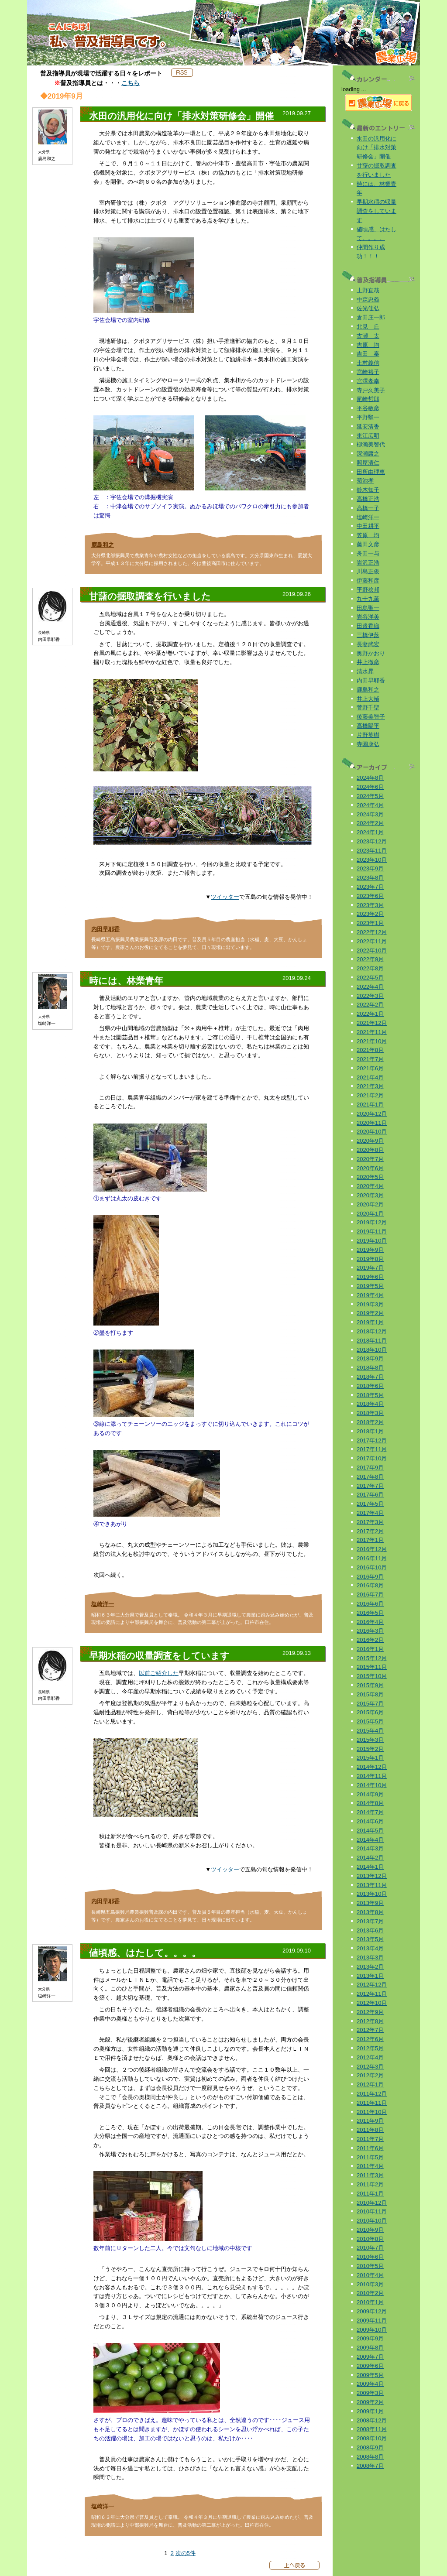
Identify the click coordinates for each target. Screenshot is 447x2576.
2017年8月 (370, 1476)
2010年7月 (370, 2247)
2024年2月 (370, 823)
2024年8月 (370, 777)
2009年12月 (372, 2311)
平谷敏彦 (368, 408)
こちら (130, 82)
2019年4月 (370, 1295)
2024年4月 (370, 805)
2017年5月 (370, 1503)
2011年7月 (370, 2139)
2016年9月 (370, 1576)
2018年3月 (370, 1413)
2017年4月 (370, 1513)
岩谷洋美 (368, 616)
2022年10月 (372, 950)
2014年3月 (370, 1848)
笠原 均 (368, 535)
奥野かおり (371, 653)
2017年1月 (370, 1540)
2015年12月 (372, 1658)
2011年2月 (370, 2184)
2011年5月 (370, 2157)
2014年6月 (370, 1821)
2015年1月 (370, 1757)
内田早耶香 (105, 929)
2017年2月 (370, 1531)
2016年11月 (372, 1558)
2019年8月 (370, 1259)
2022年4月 (370, 986)
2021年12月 (372, 1023)
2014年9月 (370, 1794)
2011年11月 (372, 2103)
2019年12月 (372, 1222)
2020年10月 (372, 1131)
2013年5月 (370, 1939)
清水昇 (365, 671)
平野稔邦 (368, 589)
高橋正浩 (368, 499)
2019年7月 (370, 1267)
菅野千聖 (368, 707)
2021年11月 (372, 1032)
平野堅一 (368, 417)
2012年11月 (372, 1993)
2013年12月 (372, 1876)
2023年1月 (370, 923)
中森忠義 (368, 299)
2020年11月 (372, 1123)
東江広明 (368, 435)
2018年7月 (370, 1377)
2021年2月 (370, 1095)
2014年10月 (372, 1785)
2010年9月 (370, 2230)
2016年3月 (370, 1630)
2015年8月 (370, 1694)
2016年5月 (370, 1613)
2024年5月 (370, 796)
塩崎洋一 (102, 1604)
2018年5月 (370, 1395)
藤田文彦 (368, 544)
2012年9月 (370, 2012)
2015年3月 (370, 1740)
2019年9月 (370, 1250)
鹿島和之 (102, 544)
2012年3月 (370, 2066)
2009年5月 (370, 2375)
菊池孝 (365, 480)
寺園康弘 (368, 744)
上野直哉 (368, 290)
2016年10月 (372, 1567)
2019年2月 (370, 1313)
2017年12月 (372, 1440)
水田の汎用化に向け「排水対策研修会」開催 (376, 147)
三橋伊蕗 (368, 635)
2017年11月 (372, 1449)
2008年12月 (372, 2420)
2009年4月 (370, 2384)
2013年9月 (370, 1903)
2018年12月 (372, 1331)
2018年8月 (370, 1367)
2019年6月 (370, 1277)
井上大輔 (368, 698)
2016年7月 (370, 1594)
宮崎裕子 (368, 372)
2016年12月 (372, 1549)
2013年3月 (370, 1957)
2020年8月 (370, 1150)
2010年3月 (370, 2284)
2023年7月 (370, 887)
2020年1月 (370, 1213)
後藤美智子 (371, 716)
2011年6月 (370, 2148)
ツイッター (225, 897)
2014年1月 (370, 1866)
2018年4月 (370, 1404)
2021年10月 (372, 1041)
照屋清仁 (368, 462)
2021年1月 (370, 1104)
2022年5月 (370, 977)
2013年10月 (372, 1894)
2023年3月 (370, 905)
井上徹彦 (368, 662)
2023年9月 (370, 868)
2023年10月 (372, 859)
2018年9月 (370, 1358)
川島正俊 (368, 571)
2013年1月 (370, 1976)
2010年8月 (370, 2239)
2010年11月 (372, 2211)
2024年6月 (370, 787)
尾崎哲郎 (368, 399)
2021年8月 (370, 1050)
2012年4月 (370, 2057)
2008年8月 (370, 2456)
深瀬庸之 (368, 453)
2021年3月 (370, 1086)
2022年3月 (370, 996)
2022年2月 (370, 1004)
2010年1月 (370, 2302)
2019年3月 (370, 1304)
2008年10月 (372, 2438)
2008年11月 (372, 2429)
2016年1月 (370, 1649)
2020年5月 (370, 1177)
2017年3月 (370, 1522)
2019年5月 (370, 1286)
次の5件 (185, 2553)
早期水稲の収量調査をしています (376, 211)
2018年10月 (372, 1349)
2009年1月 (370, 2411)
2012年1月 (370, 2084)
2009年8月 (370, 2347)
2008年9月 (370, 2447)
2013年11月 (372, 1885)
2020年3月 (370, 1195)
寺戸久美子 (371, 390)
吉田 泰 (368, 353)
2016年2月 (370, 1640)
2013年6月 (370, 1930)
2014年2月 (370, 1857)
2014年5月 (370, 1830)
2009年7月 (370, 2356)
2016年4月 (370, 1622)
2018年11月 (372, 1340)
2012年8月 (370, 2021)
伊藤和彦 (368, 580)
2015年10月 (372, 1676)
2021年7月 (370, 1059)
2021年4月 (370, 1077)
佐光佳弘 (368, 308)
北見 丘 (368, 326)
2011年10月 (372, 2112)
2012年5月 (370, 2048)
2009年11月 (372, 2320)
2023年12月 (372, 841)
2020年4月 (370, 1186)
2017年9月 (370, 1467)
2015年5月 (370, 1721)
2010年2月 (370, 2293)
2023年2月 (370, 914)
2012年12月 (372, 1984)
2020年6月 (370, 1168)
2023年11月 (372, 850)
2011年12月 (372, 2093)
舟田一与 (368, 553)
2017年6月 (370, 1494)
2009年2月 (370, 2402)
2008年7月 (370, 2466)
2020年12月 (372, 1113)
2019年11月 (372, 1231)
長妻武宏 (368, 644)
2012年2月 (370, 2075)
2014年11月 (372, 1776)
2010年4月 (370, 2275)
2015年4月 (370, 1730)
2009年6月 (370, 2366)
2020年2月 (370, 1204)
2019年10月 (372, 1240)
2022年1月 (370, 1014)
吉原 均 (368, 345)
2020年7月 (370, 1159)
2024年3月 (370, 814)
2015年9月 (370, 1685)
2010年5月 (370, 2266)
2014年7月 (370, 1812)
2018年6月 (370, 1386)
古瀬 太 (368, 335)
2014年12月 (372, 1767)
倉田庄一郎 (371, 317)
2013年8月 (370, 1912)
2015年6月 (370, 1712)
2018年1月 (370, 1431)
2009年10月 (372, 2329)
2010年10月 (372, 2220)
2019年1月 (370, 1322)
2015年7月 (370, 1703)
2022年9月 (370, 959)
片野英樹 (368, 735)
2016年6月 (370, 1603)
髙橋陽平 (368, 726)
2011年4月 (370, 2166)
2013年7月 (370, 1921)
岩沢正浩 (368, 562)
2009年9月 (370, 2338)
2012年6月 (370, 2039)
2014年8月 (370, 1803)
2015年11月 (372, 1667)
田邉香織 (368, 626)
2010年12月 (372, 2202)
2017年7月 (370, 1486)
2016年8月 (370, 1585)
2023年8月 (370, 877)
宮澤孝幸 (368, 381)
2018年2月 (370, 1422)
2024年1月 (370, 832)
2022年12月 (372, 932)
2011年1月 (370, 2193)
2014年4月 (370, 1839)
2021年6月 (370, 1068)
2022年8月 (370, 968)
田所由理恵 (371, 472)
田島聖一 (368, 608)
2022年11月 (372, 941)
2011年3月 (370, 2175)
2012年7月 (370, 2030)
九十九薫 (368, 599)
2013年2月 (370, 1966)
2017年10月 (372, 1458)
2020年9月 (370, 1140)
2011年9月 (370, 2120)
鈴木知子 (368, 489)
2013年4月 (370, 1948)
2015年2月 (370, 1749)
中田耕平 (368, 526)
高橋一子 (368, 508)
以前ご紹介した (159, 1673)
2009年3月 (370, 2393)
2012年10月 (372, 2003)
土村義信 (368, 363)
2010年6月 (370, 2257)
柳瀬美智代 (371, 444)
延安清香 (368, 426)
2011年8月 (370, 2130)
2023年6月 (370, 896)
